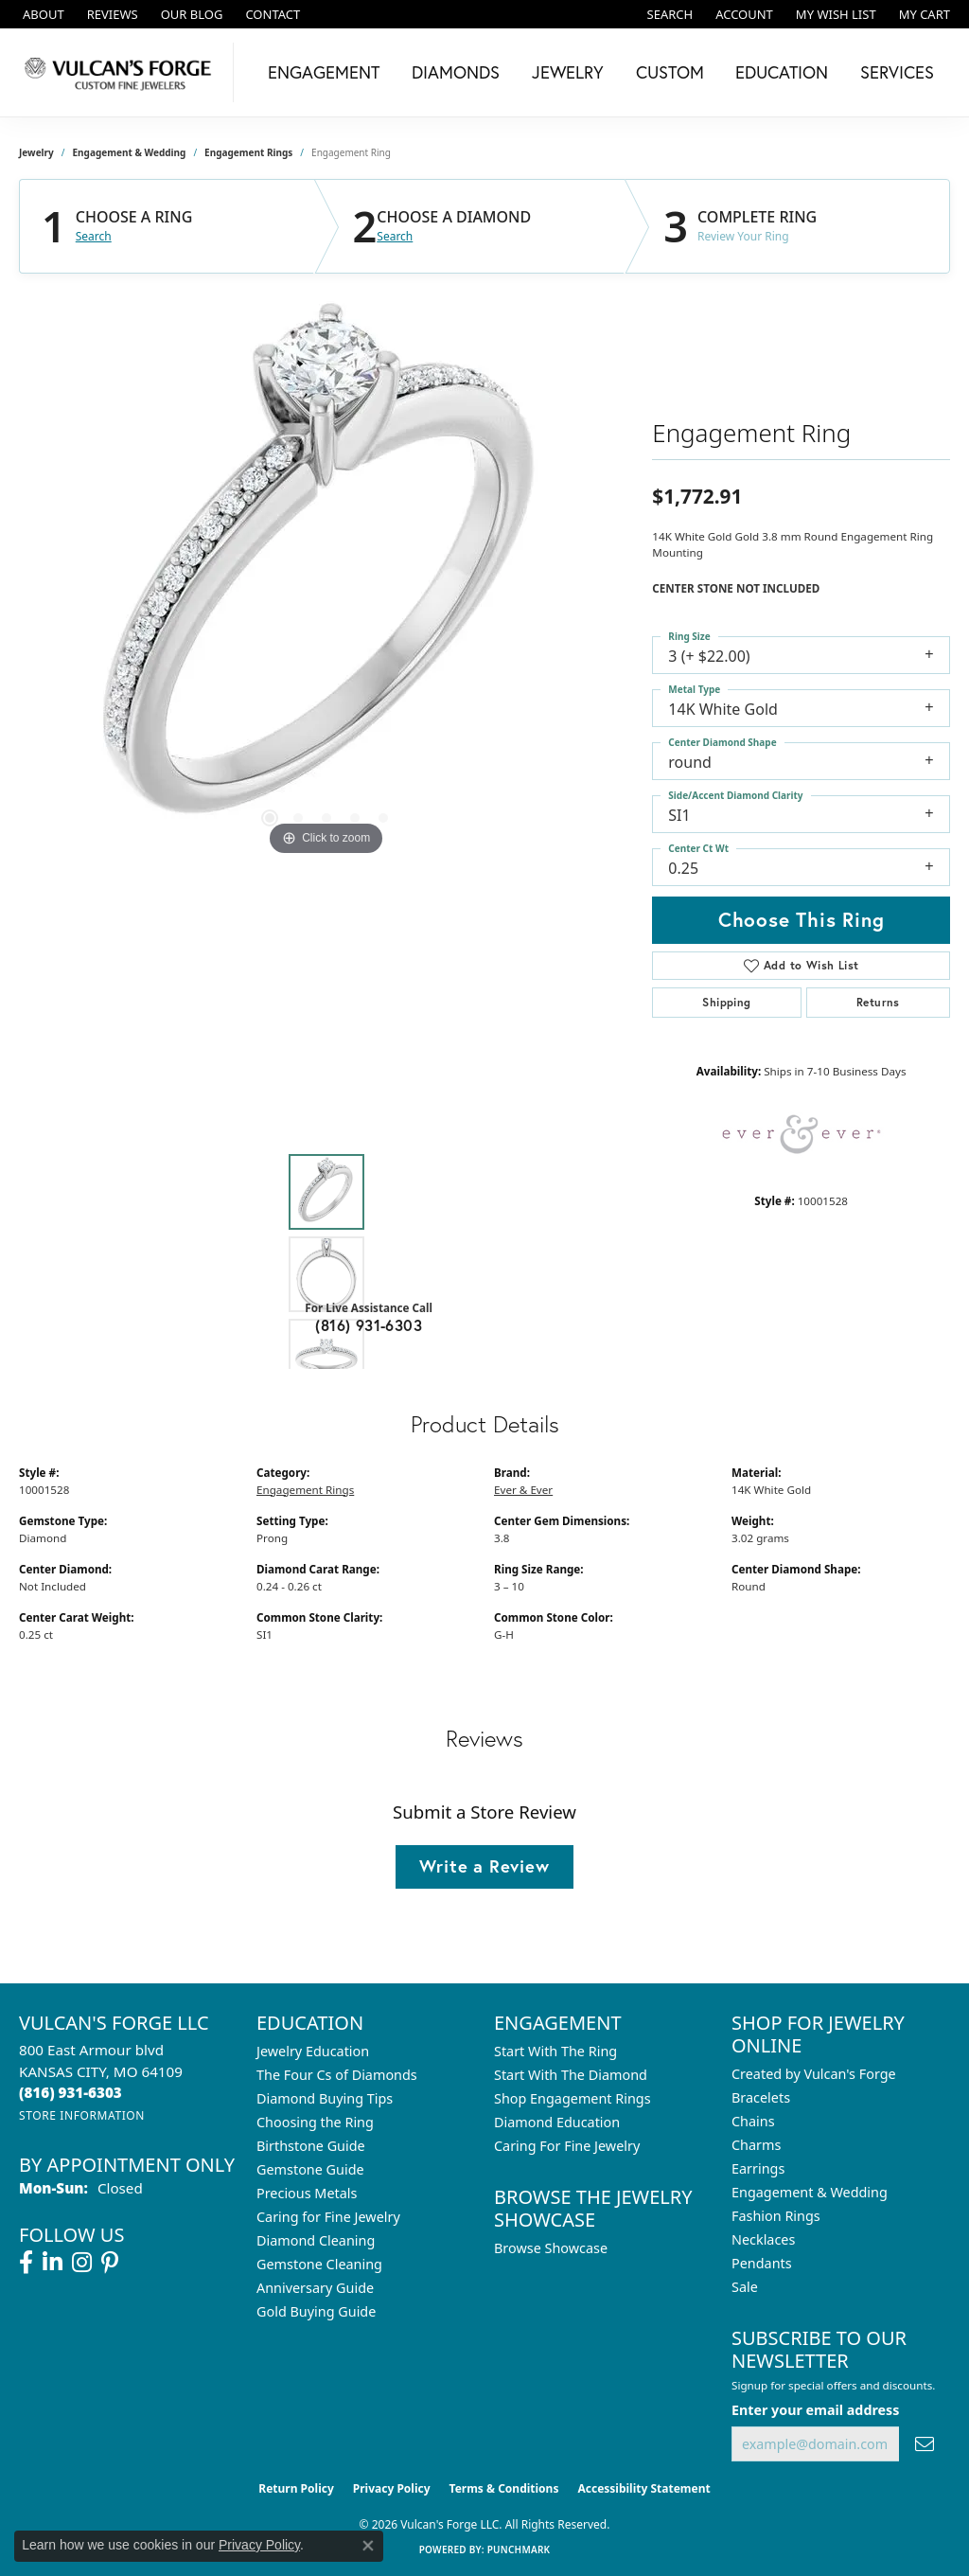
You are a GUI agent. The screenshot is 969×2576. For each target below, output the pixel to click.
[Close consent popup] (368, 2545)
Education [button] (781, 72)
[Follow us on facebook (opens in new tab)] (26, 2262)
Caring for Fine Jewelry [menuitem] (328, 2217)
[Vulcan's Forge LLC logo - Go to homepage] (121, 72)
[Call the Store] (70, 2092)
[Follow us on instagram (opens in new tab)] (82, 2262)
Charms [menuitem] (756, 2145)
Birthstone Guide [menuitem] (310, 2146)
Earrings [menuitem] (757, 2168)
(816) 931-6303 (368, 1325)
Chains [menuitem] (753, 2121)
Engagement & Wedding (129, 152)
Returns (878, 1002)
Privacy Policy (392, 2488)
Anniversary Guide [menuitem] (315, 2288)
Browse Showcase (551, 2248)
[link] (41, 14)
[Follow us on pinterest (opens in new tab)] (109, 2262)
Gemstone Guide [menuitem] (310, 2169)
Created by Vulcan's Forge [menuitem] (813, 2074)
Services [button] (897, 72)
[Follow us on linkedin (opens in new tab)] (52, 2262)
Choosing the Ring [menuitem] (315, 2122)
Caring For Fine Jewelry (567, 2146)
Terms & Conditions (504, 2488)
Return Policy (296, 2488)
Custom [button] (670, 72)
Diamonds (456, 72)
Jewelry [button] (568, 72)
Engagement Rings (248, 152)
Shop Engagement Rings (572, 2098)
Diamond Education (557, 2122)
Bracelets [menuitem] (760, 2097)
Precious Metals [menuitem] (306, 2193)
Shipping (726, 1002)
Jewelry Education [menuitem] (312, 2051)
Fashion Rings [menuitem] (775, 2216)
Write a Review (484, 1866)
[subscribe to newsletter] (924, 2443)
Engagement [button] (323, 72)
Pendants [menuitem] (761, 2263)
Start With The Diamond (570, 2075)
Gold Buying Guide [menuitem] (316, 2311)
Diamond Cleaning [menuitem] (315, 2240)
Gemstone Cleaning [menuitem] (319, 2264)
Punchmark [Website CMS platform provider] (519, 2549)
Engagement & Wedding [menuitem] (809, 2192)
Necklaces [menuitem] (763, 2239)
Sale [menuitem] (744, 2287)
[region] (326, 577)
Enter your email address (815, 2410)
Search (94, 236)
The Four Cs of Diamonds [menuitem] (336, 2075)
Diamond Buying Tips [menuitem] (324, 2098)
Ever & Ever (523, 1490)
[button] (668, 14)
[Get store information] (82, 2115)
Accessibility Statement (643, 2488)
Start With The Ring (555, 2051)
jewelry (36, 152)
